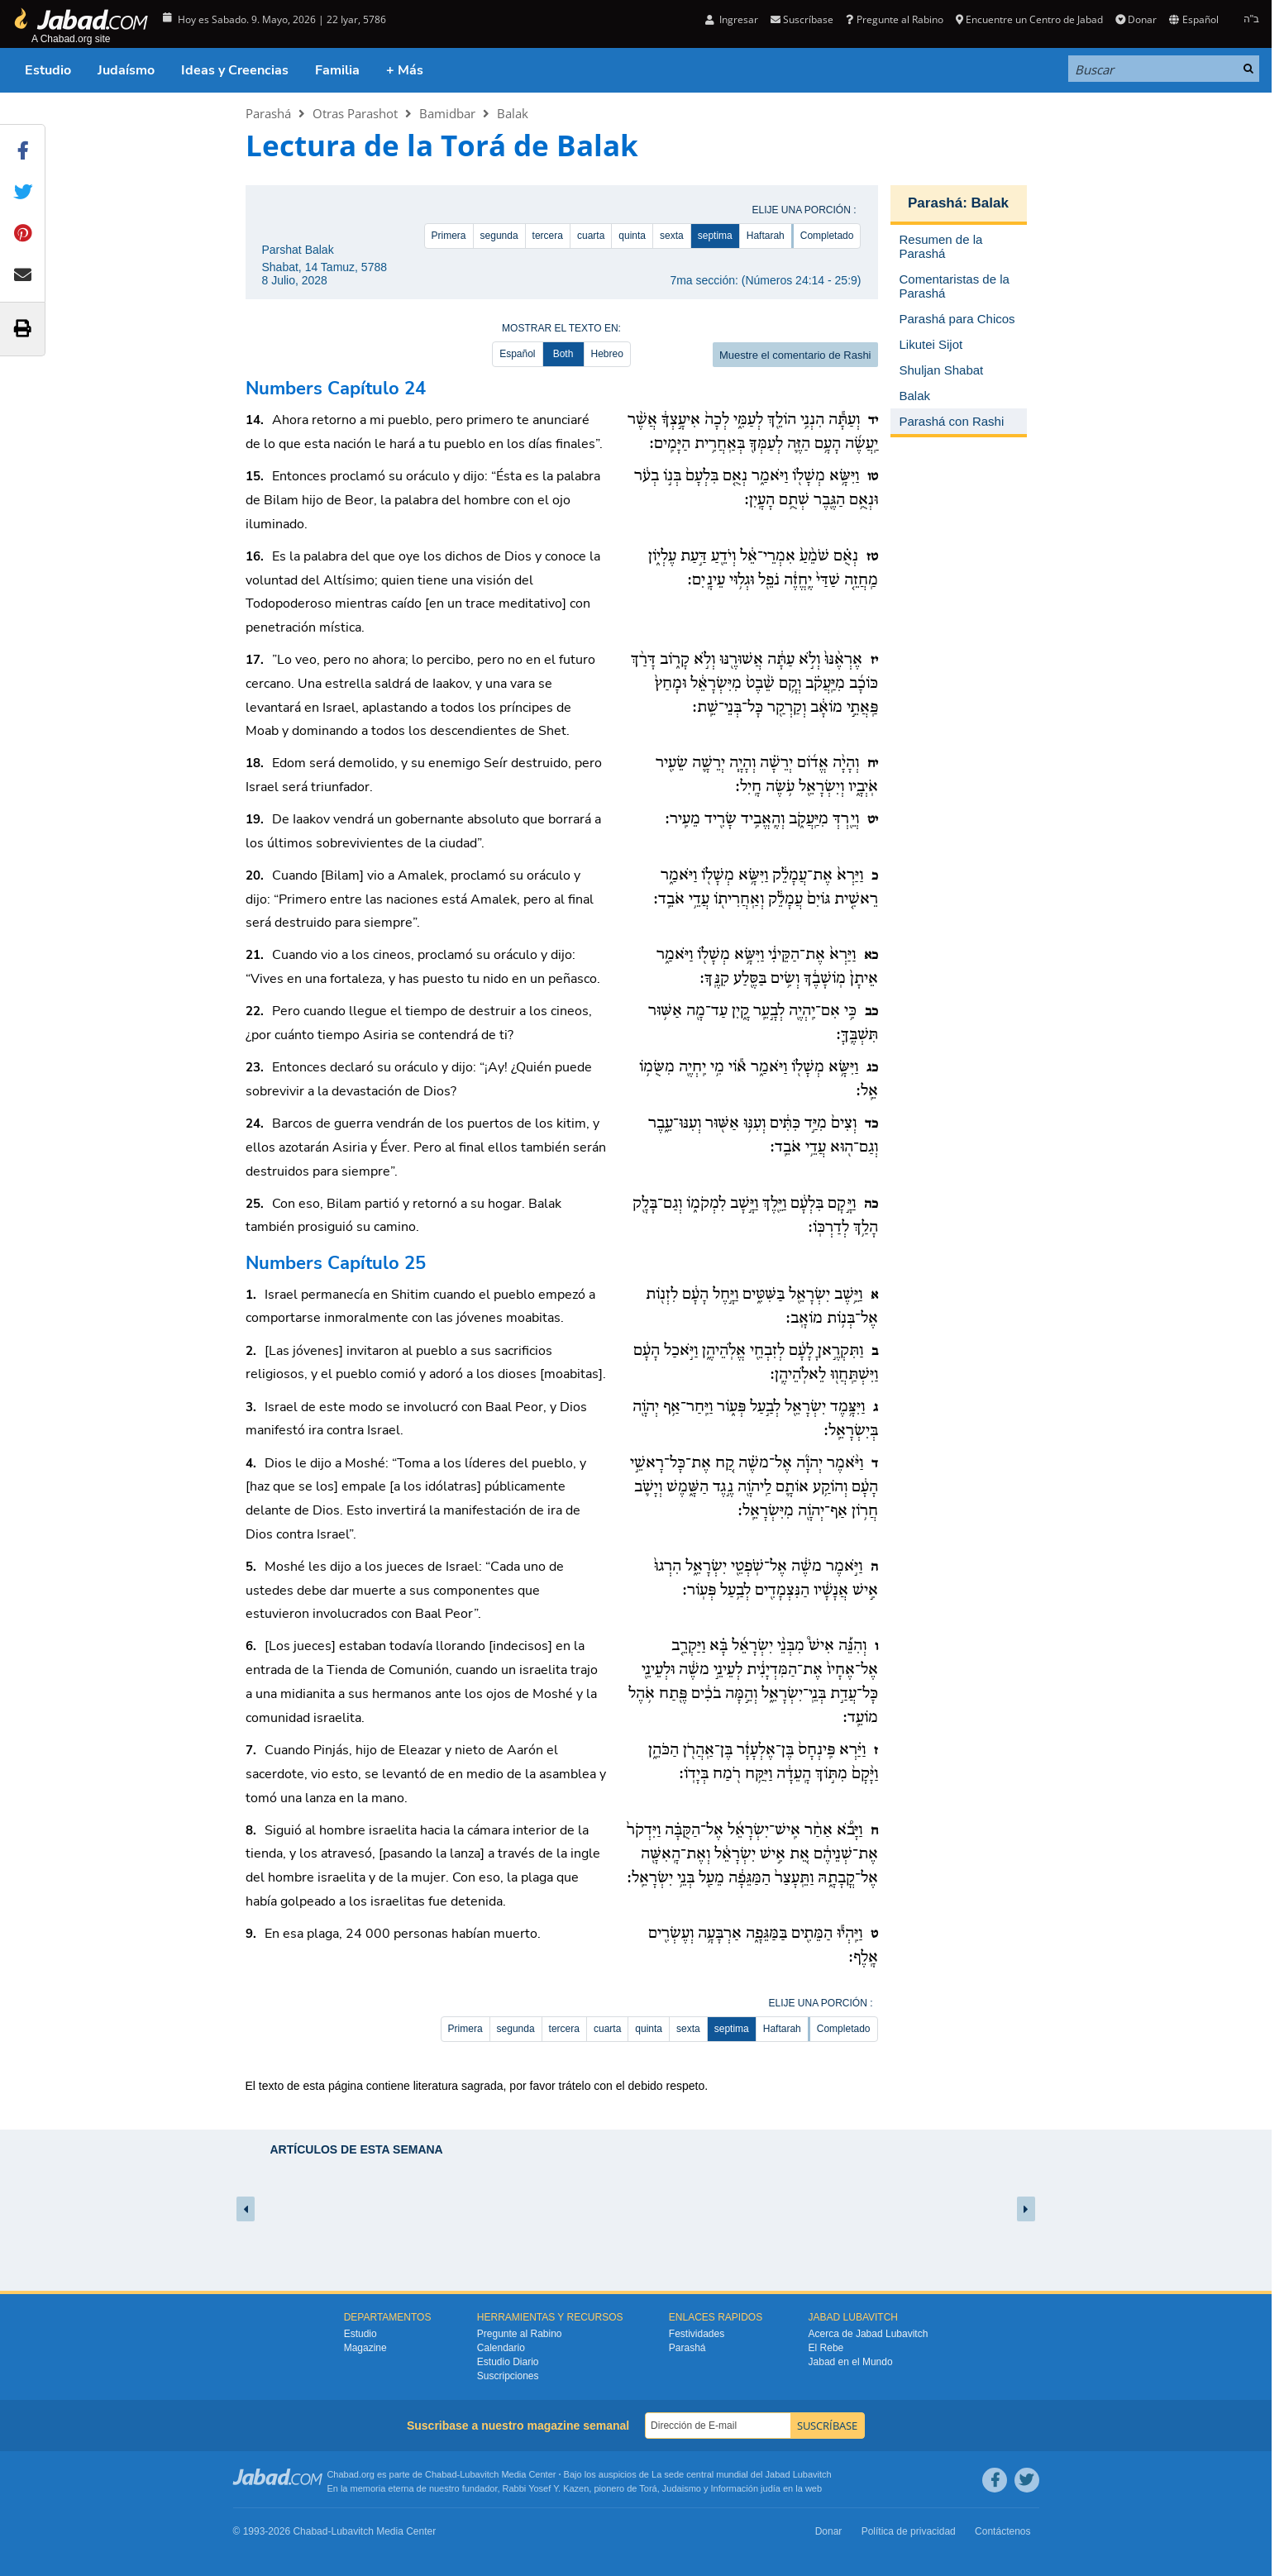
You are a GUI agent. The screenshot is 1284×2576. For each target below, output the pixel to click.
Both (563, 354)
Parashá (268, 113)
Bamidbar (447, 113)
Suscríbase (802, 19)
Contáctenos (1002, 2531)
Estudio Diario (508, 2362)
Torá (647, 2488)
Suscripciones (508, 2376)
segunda (499, 235)
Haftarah (766, 235)
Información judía (747, 2488)
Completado (827, 235)
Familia (337, 70)
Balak (512, 113)
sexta (672, 235)
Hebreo (607, 354)
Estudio (48, 70)
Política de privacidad (909, 2531)
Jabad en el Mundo (851, 2362)
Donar (1136, 19)
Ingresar (731, 19)
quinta (632, 235)
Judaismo (681, 2488)
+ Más (404, 70)
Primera (449, 235)
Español (1193, 19)
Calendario (501, 2348)
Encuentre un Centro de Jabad (1029, 19)
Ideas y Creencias (235, 70)
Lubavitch (479, 2474)
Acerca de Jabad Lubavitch (868, 2334)
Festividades (696, 2334)
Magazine (365, 2348)
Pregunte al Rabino (894, 19)
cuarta (590, 235)
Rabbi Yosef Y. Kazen (546, 2488)
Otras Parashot (355, 113)
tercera (547, 235)
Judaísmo (126, 70)
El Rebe (826, 2348)
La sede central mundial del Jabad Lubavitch (742, 2474)
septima (715, 235)
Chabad (441, 2474)
